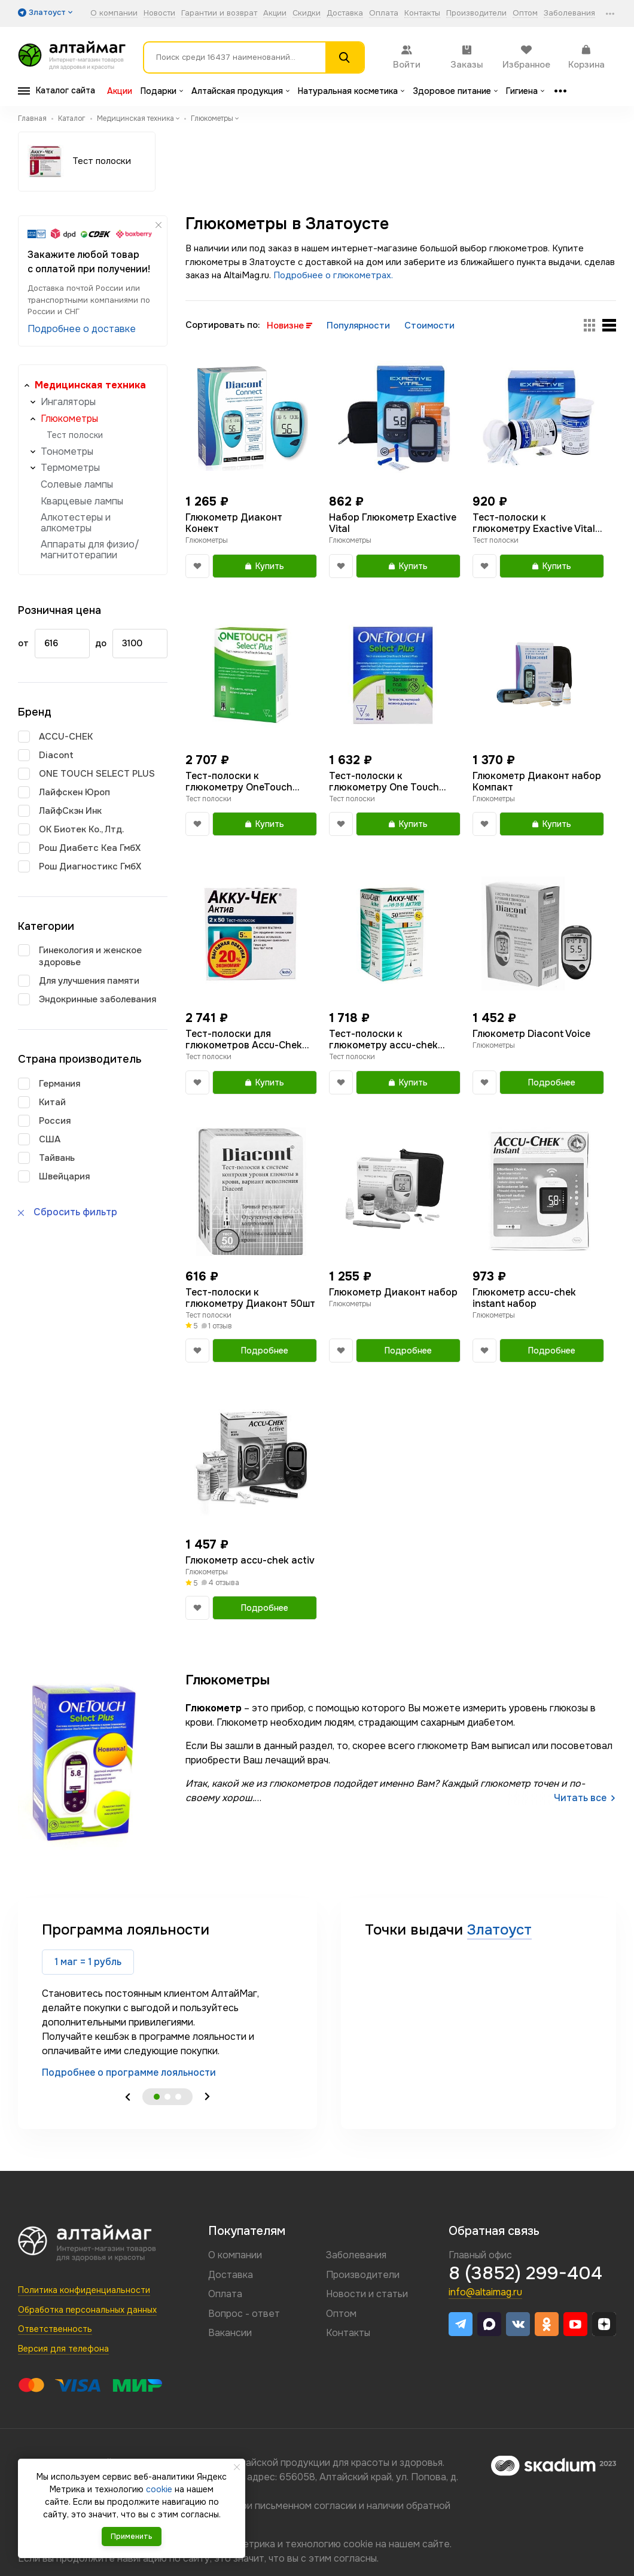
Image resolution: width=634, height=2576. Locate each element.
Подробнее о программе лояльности (129, 2072)
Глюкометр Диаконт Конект (233, 523)
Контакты (422, 13)
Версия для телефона (63, 2348)
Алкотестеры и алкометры (76, 522)
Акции (274, 13)
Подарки (162, 91)
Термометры (70, 467)
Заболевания (569, 13)
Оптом (525, 13)
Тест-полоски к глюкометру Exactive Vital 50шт (534, 523)
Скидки (306, 13)
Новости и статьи (367, 2294)
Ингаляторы (68, 402)
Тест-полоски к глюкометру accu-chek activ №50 (383, 1039)
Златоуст (499, 1930)
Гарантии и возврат (219, 13)
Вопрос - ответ (244, 2313)
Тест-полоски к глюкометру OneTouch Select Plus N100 (238, 781)
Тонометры (67, 451)
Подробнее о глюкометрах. (333, 275)
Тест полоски (75, 435)
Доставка (345, 13)
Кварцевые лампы (82, 501)
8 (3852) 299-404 (525, 2273)
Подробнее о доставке (82, 329)
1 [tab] (157, 2097)
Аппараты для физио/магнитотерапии (90, 549)
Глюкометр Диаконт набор (393, 1292)
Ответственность (55, 2328)
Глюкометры (69, 418)
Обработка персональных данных (87, 2309)
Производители (476, 13)
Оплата (383, 13)
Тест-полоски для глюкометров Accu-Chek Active (243, 1039)
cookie (358, 2544)
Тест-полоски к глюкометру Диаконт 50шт (250, 1298)
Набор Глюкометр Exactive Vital (392, 523)
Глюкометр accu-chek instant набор (524, 1298)
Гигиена (525, 91)
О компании (114, 13)
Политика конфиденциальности (84, 2290)
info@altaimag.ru (485, 2292)
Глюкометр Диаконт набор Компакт (537, 781)
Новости (159, 13)
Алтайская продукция (240, 91)
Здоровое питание (455, 91)
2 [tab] (167, 2097)
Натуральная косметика (351, 91)
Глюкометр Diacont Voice (531, 1033)
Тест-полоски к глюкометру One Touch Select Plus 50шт (384, 781)
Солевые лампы (77, 484)
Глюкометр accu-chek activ (250, 1560)
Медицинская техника (90, 385)
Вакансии (230, 2332)
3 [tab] (178, 2097)
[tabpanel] (167, 2000)
